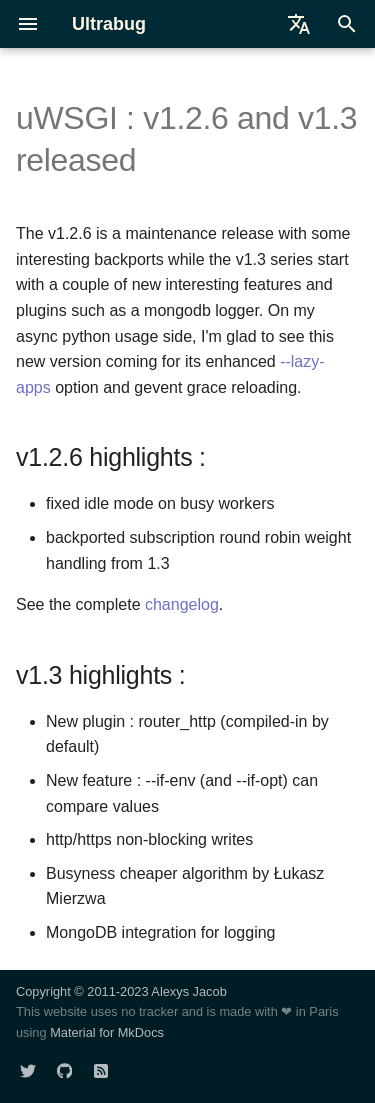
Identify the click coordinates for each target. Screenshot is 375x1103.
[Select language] (299, 24)
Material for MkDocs (107, 1032)
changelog (182, 604)
